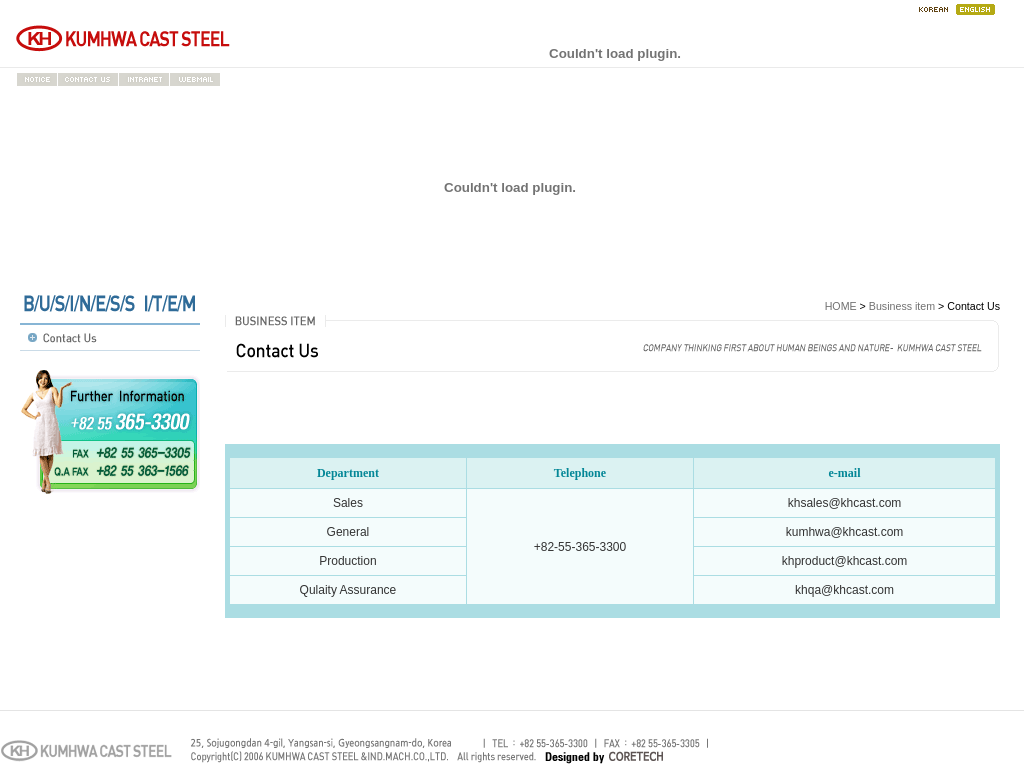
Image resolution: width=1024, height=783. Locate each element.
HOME (841, 306)
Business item (902, 306)
